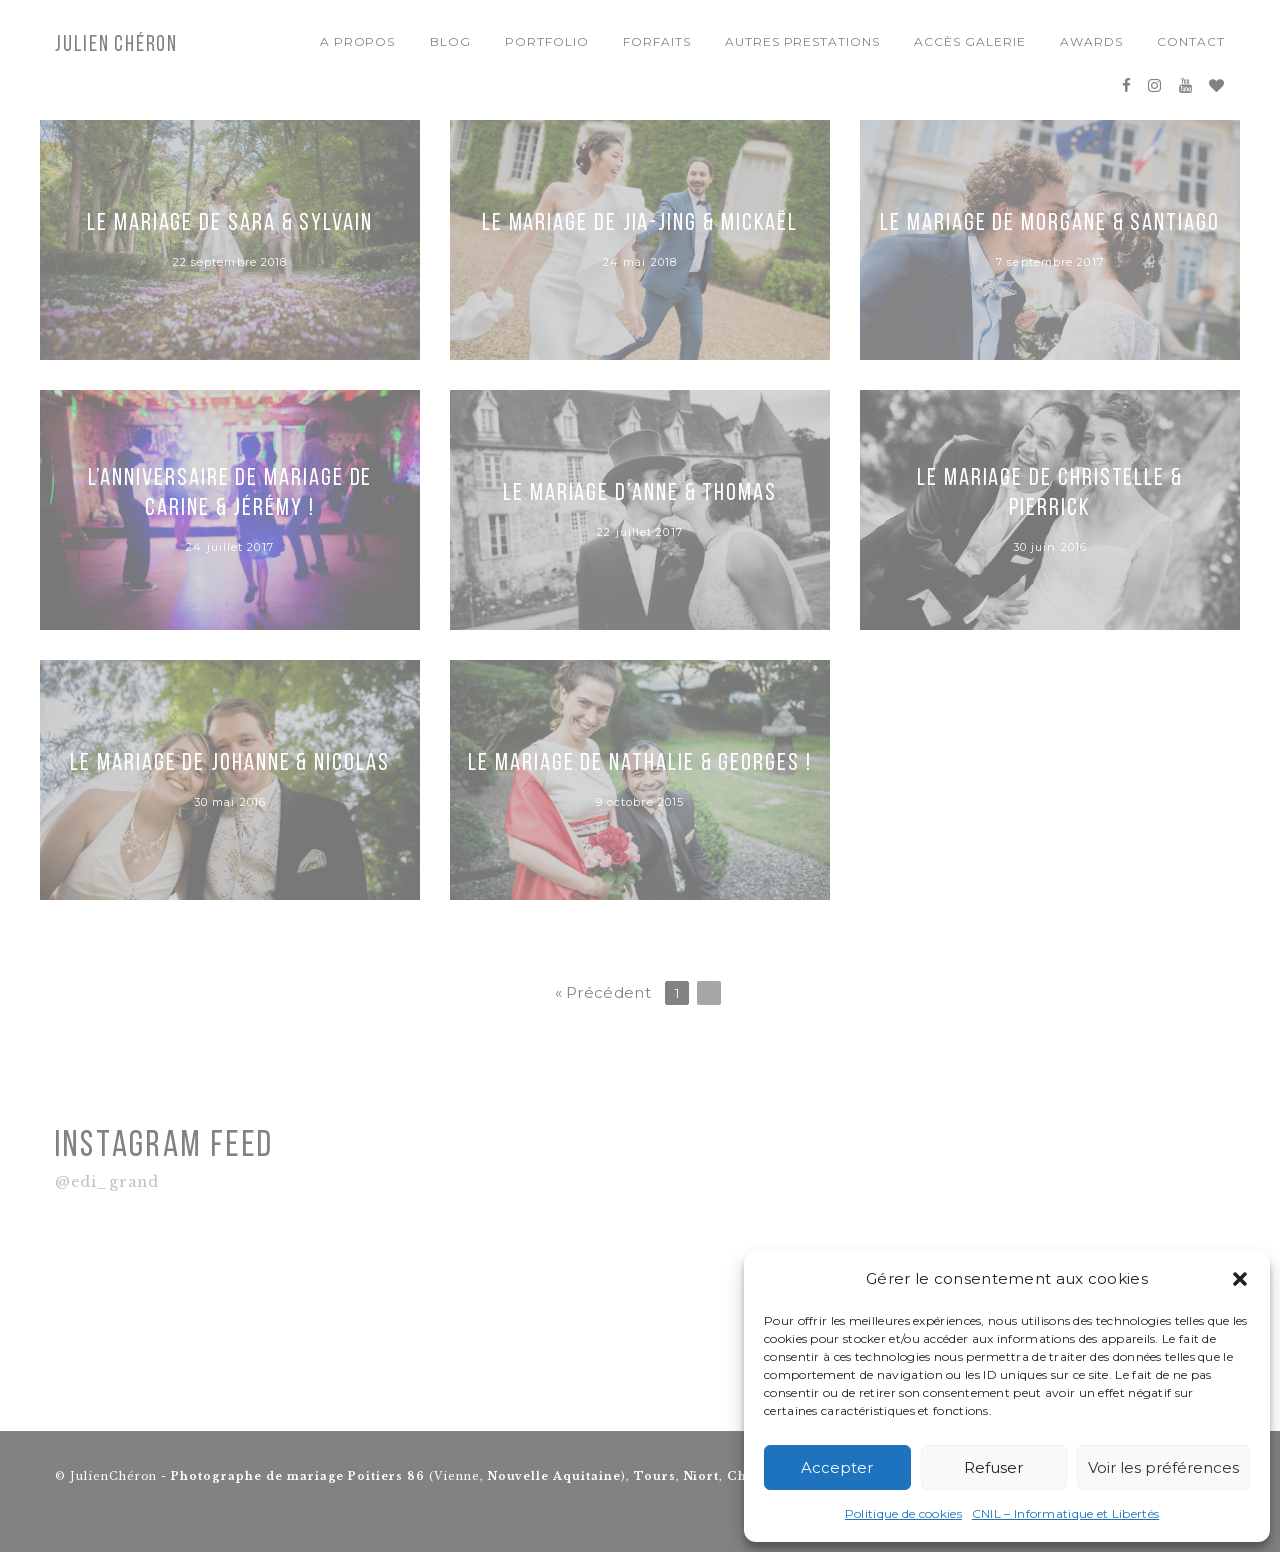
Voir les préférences (1163, 1467)
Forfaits (657, 41)
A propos (358, 41)
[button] (1240, 1279)
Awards (1091, 41)
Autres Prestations (802, 41)
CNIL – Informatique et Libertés (1065, 1513)
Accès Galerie (969, 41)
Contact (1191, 41)
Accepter (837, 1467)
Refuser (993, 1467)
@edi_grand (107, 1182)
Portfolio (547, 41)
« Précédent (603, 992)
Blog (450, 41)
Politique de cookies (903, 1513)
